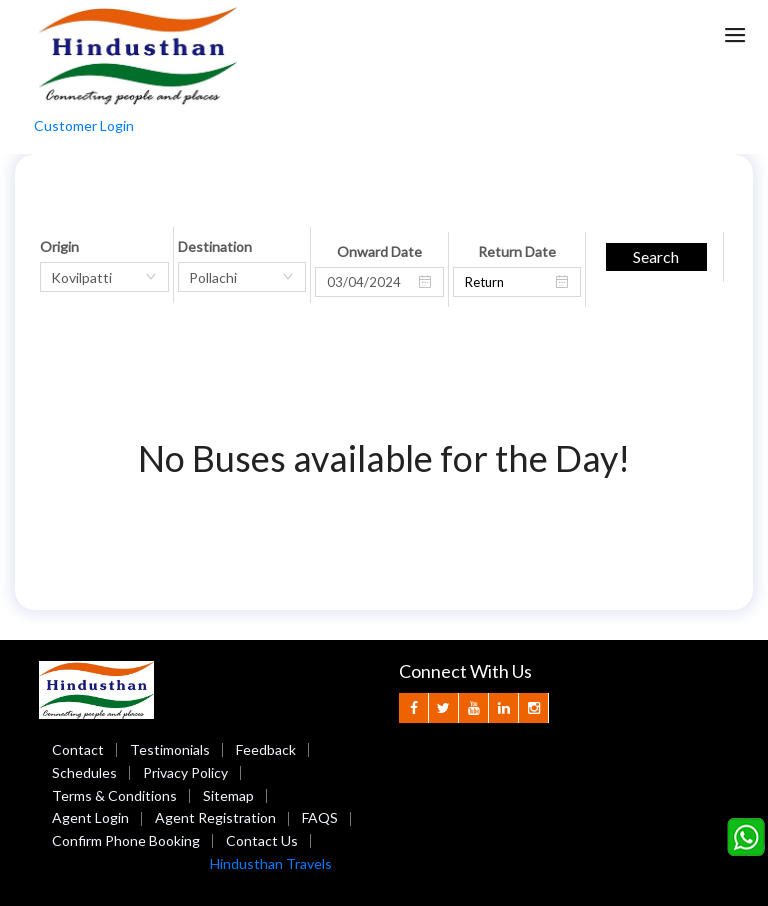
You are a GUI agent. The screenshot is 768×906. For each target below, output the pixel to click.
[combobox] (104, 277)
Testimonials (170, 749)
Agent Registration (215, 817)
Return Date (517, 251)
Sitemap (228, 795)
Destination (215, 246)
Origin (59, 246)
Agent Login (90, 817)
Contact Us (262, 840)
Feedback (266, 749)
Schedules (84, 772)
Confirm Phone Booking (126, 840)
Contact (78, 749)
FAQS (320, 817)
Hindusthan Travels (271, 863)
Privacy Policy (185, 772)
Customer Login (84, 125)
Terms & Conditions (114, 795)
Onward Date (379, 251)
